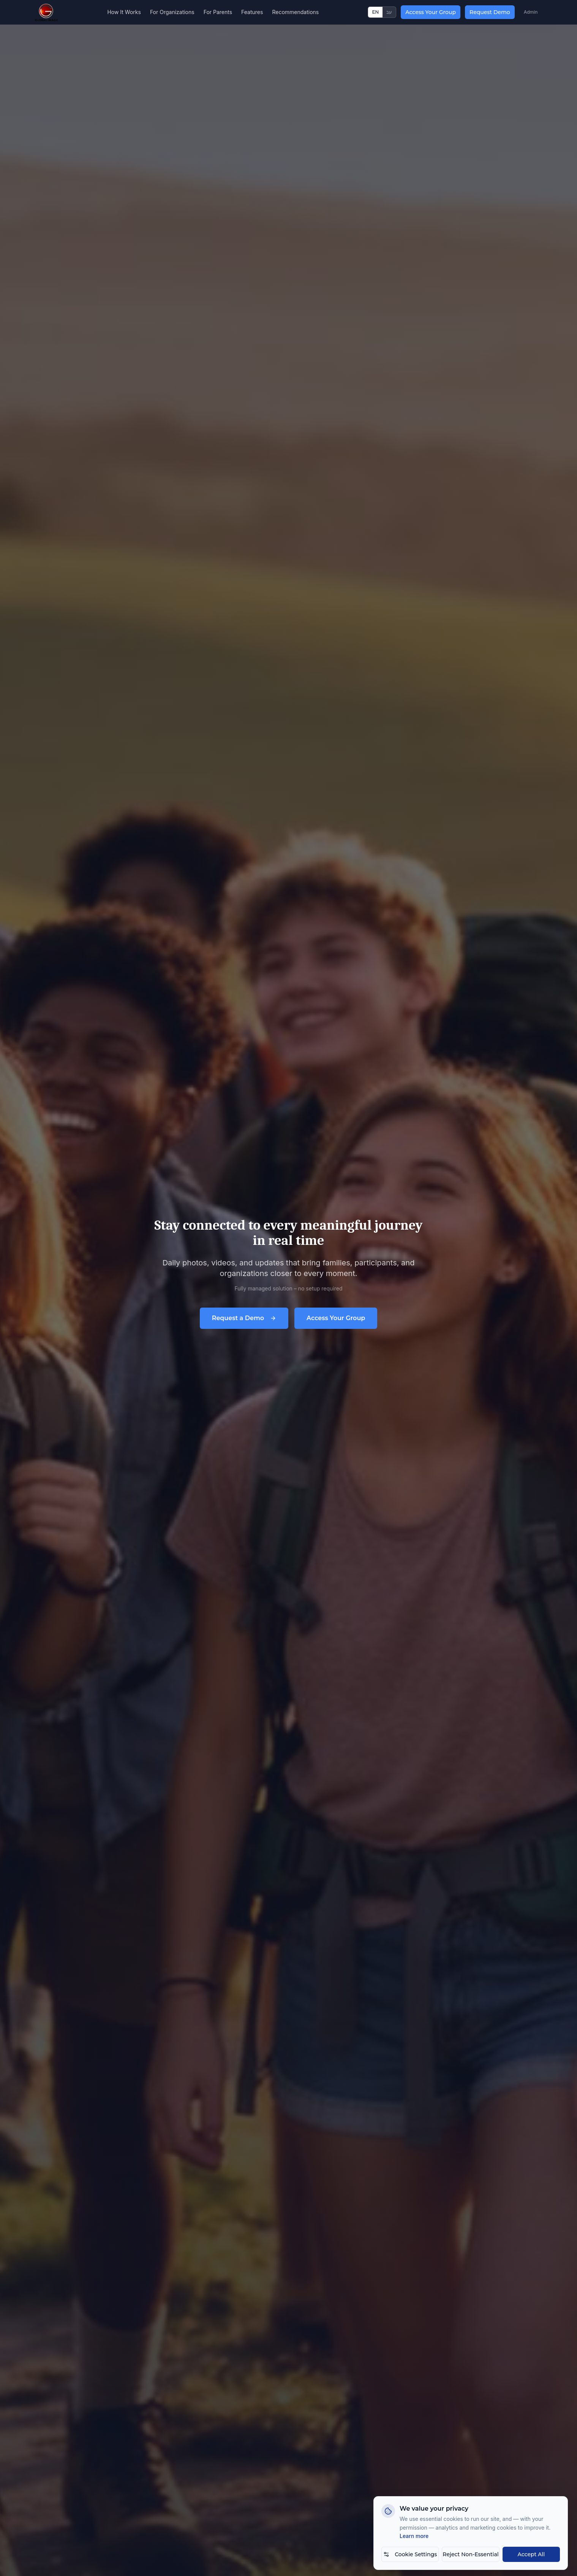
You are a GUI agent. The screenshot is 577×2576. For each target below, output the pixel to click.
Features (252, 12)
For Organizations (172, 12)
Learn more (414, 2536)
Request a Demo (244, 1318)
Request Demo (490, 12)
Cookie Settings (410, 2554)
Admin (531, 12)
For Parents (218, 12)
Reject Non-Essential (470, 2554)
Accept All (531, 2554)
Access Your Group (430, 12)
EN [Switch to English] (375, 12)
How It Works (124, 12)
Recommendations (295, 12)
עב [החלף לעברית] (389, 12)
